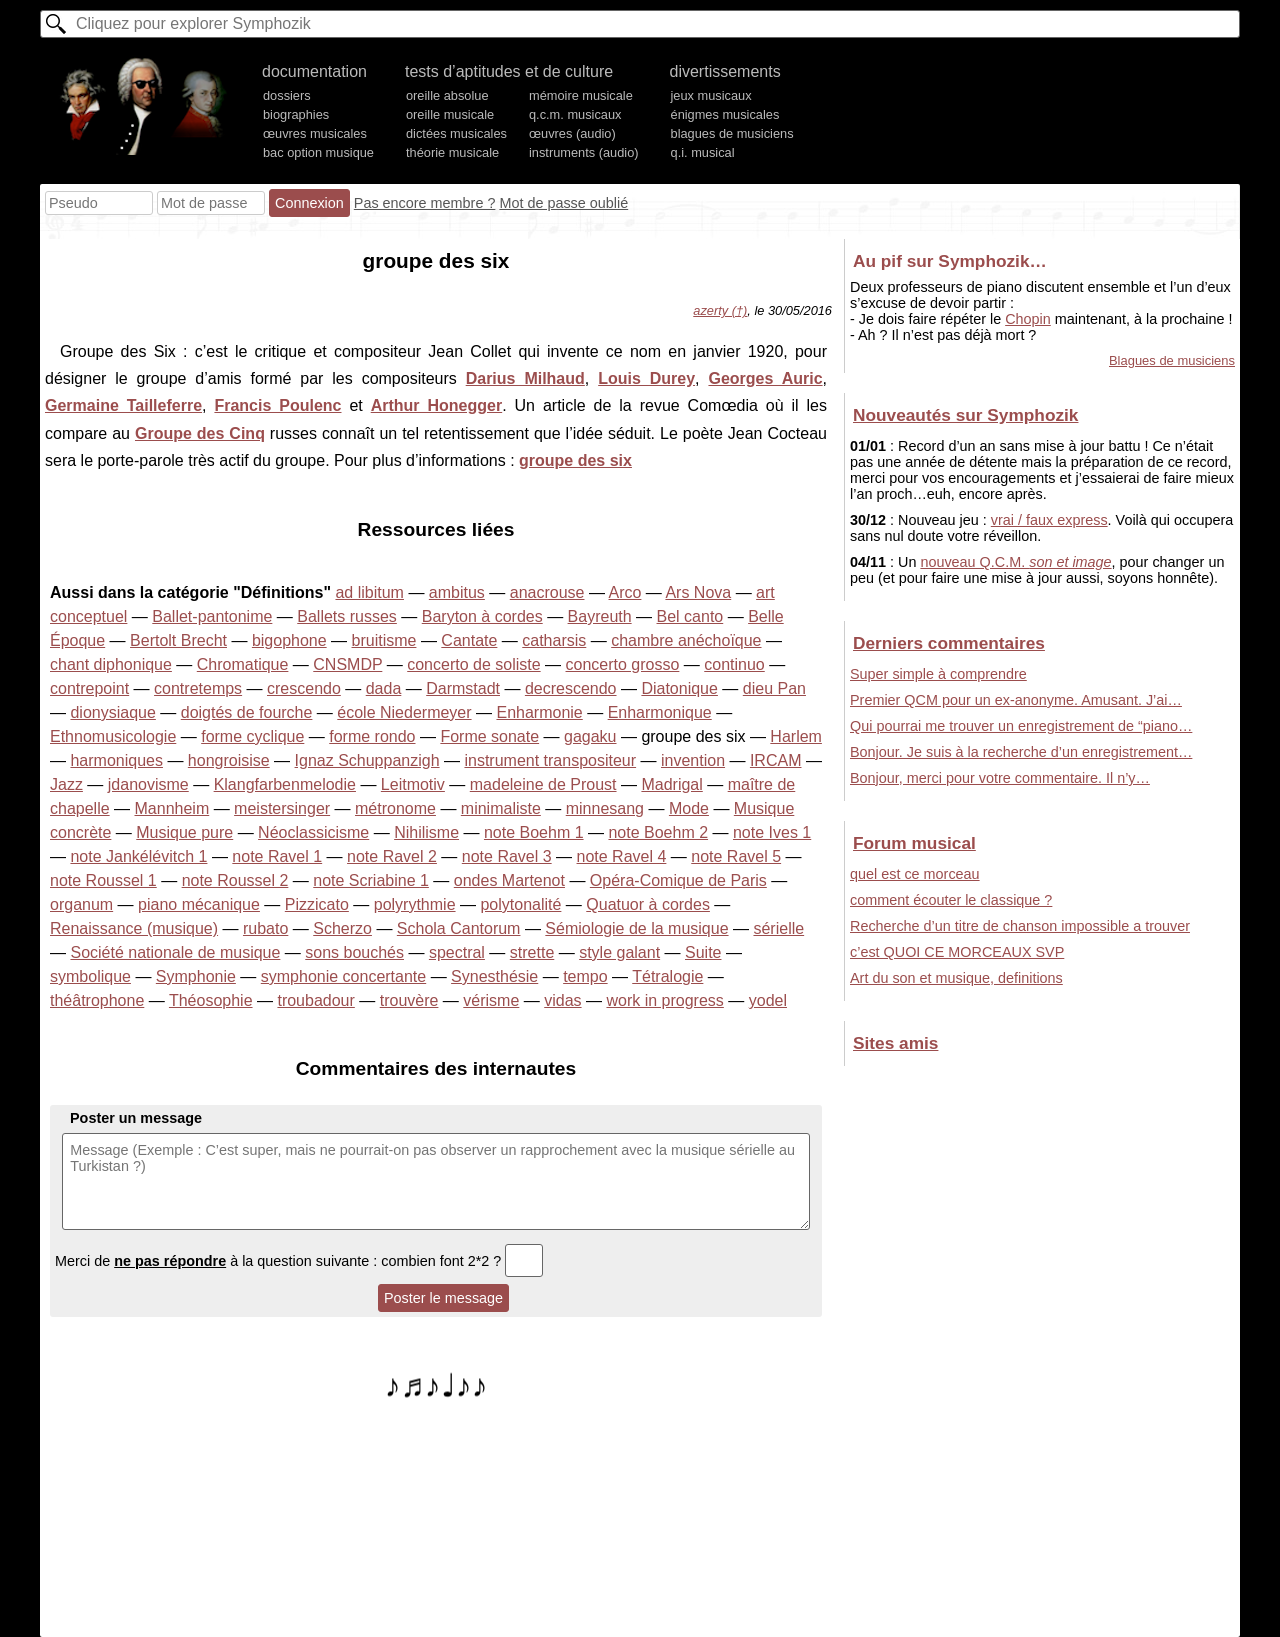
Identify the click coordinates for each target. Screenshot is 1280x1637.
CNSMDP (347, 664)
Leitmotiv (413, 784)
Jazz (66, 784)
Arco (625, 592)
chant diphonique (111, 664)
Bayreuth (600, 616)
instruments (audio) (584, 152)
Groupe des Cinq (200, 433)
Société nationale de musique (175, 952)
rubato (265, 928)
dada (384, 688)
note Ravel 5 (736, 856)
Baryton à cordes (482, 616)
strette (532, 952)
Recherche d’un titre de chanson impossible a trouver (1020, 926)
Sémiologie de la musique (636, 928)
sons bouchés (354, 952)
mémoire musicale (581, 95)
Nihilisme (426, 832)
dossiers (287, 95)
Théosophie (211, 1000)
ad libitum (369, 592)
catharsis (554, 640)
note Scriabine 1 (371, 880)
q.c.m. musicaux (575, 114)
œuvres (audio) (572, 133)
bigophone (289, 640)
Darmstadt (463, 688)
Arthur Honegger (436, 405)
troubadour (315, 1000)
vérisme (491, 1000)
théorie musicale (452, 152)
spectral (457, 952)
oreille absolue (447, 95)
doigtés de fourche (247, 712)
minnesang (605, 808)
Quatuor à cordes (648, 904)
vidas (562, 1000)
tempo (585, 976)
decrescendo (571, 688)
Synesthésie (494, 976)
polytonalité (520, 904)
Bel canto (690, 616)
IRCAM (776, 760)
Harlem (796, 736)
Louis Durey (646, 378)
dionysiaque (112, 712)
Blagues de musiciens (1172, 360)
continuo (734, 664)
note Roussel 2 (235, 880)
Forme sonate (489, 736)
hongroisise (229, 760)
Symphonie (196, 976)
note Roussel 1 (103, 880)
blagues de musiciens (732, 133)
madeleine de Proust (543, 784)
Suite (703, 952)
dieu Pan (774, 688)
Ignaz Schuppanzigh (367, 760)
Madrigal (671, 784)
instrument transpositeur (550, 760)
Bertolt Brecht (178, 640)
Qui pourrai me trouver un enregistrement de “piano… (1021, 726)
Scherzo (342, 928)
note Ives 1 (772, 832)
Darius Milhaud (525, 378)
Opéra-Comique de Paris (678, 880)
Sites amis (895, 1043)
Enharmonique (660, 712)
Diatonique (679, 688)
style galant (619, 952)
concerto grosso (623, 664)
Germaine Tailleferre (123, 405)
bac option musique (318, 152)
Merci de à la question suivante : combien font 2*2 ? (299, 1261)
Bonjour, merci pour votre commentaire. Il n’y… (1000, 778)
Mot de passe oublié (563, 203)
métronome (395, 808)
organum (81, 904)
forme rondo (372, 736)
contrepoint (89, 688)
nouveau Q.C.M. (1015, 562)
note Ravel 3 (507, 856)
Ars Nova (698, 592)
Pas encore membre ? (425, 203)
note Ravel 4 (622, 856)
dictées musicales (456, 133)
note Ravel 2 (392, 856)
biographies (296, 114)
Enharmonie (539, 712)
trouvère (409, 1000)
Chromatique (243, 664)
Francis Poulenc (277, 405)
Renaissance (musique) (134, 928)
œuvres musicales (315, 133)
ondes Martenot (509, 880)
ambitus (457, 592)
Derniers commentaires (949, 643)
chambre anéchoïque (686, 640)
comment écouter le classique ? (951, 900)
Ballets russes (347, 616)
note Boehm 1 (534, 832)
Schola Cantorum (459, 928)
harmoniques (116, 760)
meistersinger (282, 808)
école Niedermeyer (404, 712)
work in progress (664, 1000)
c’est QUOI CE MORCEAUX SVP (957, 952)
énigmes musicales (725, 114)
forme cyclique (252, 736)
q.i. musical (703, 152)
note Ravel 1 (277, 856)
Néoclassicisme (313, 832)
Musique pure (184, 832)
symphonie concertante (343, 976)
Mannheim (172, 808)
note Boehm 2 (658, 832)
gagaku (590, 736)
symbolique (90, 976)
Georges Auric (765, 378)
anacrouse (547, 592)
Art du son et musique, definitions (956, 978)
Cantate (469, 640)
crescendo (304, 688)
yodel (768, 1000)
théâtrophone (97, 1000)
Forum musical (914, 843)
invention (693, 760)
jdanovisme (148, 784)
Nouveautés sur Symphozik (965, 415)
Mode (689, 808)
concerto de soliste (473, 664)
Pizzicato (317, 904)
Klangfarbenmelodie (285, 784)
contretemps (198, 688)
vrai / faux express (1049, 520)
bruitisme (384, 640)
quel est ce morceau (915, 874)
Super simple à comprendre (938, 674)
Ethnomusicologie (113, 736)
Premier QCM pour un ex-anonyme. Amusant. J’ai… (1016, 700)
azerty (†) (720, 310)
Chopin (1028, 319)
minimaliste (501, 808)
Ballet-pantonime (212, 616)
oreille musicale (450, 114)
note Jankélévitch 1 (138, 856)
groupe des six (575, 460)
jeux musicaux (711, 95)
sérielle (778, 928)
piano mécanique (199, 904)
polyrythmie (415, 904)
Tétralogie (667, 976)
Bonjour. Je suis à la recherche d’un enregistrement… (1021, 752)
